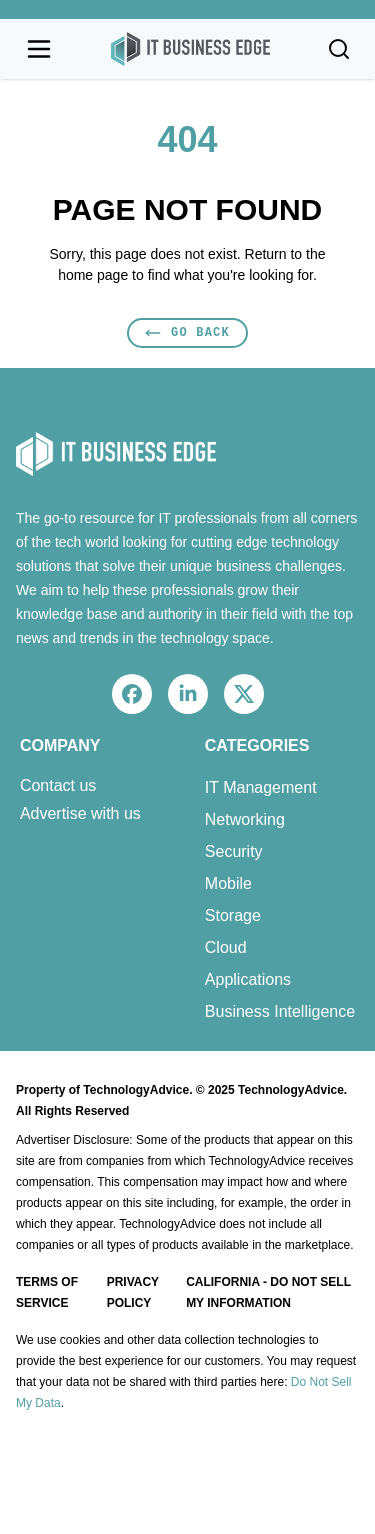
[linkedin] (188, 694)
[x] (244, 694)
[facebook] (132, 694)
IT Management (261, 787)
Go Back (187, 332)
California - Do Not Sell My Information (268, 1292)
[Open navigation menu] (39, 49)
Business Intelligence (280, 1011)
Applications (248, 979)
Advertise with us (80, 814)
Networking (245, 819)
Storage (233, 915)
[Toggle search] (339, 49)
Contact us (58, 786)
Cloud (226, 947)
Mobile (228, 883)
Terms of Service (47, 1292)
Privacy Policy (133, 1292)
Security (234, 851)
